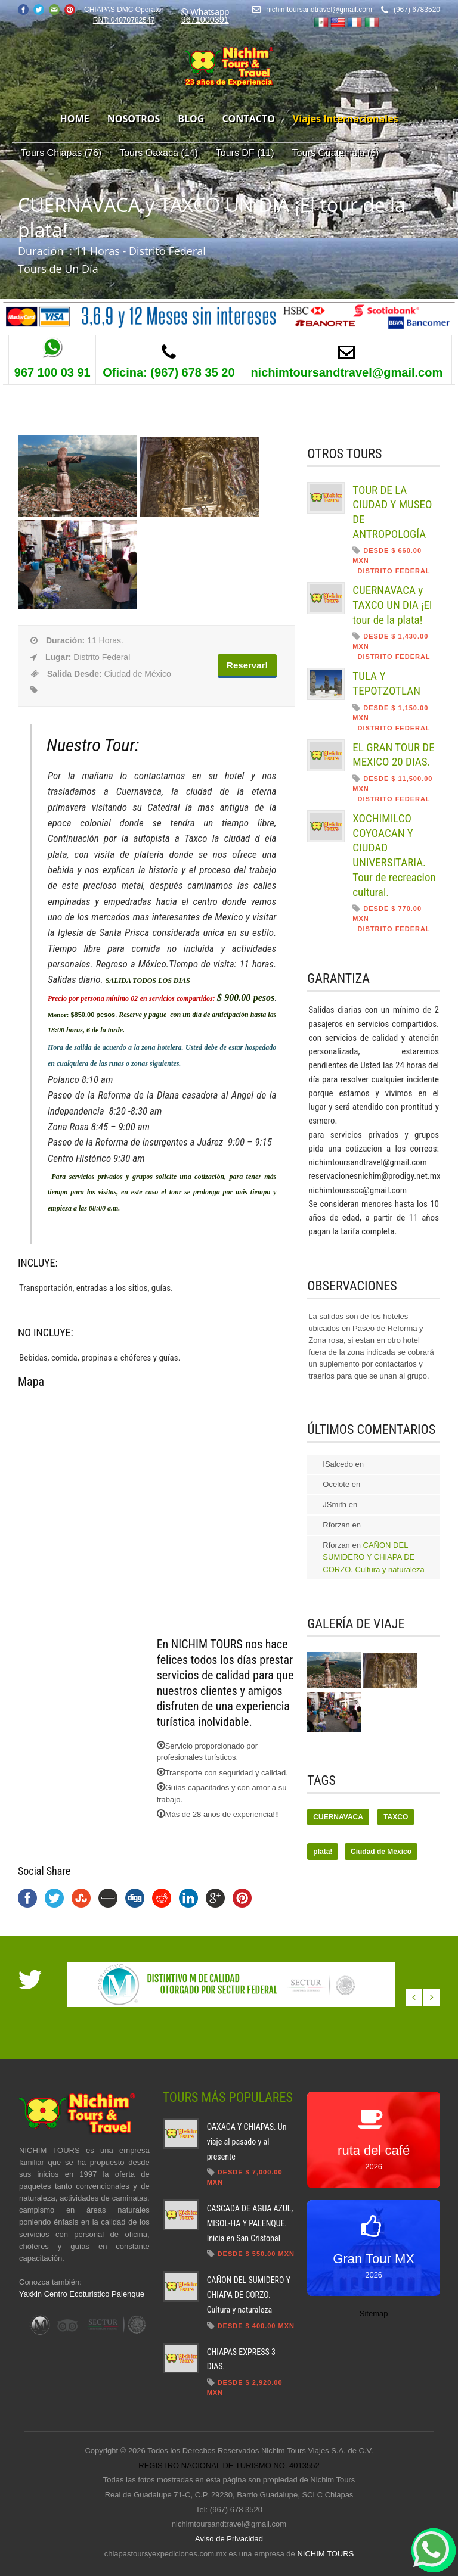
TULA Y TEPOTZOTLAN (386, 683)
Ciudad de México (381, 1851)
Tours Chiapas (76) (61, 153)
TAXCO (395, 1817)
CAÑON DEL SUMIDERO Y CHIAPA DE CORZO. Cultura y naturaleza (374, 1557)
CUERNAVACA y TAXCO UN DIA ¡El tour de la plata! (392, 604)
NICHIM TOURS (325, 2553)
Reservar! (247, 665)
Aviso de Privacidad (229, 2538)
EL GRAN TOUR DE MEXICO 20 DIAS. (393, 755)
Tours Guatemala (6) (335, 153)
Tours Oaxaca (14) (158, 153)
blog (191, 118)
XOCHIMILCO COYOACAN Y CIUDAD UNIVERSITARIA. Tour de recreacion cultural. (393, 854)
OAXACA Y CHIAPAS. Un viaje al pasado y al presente (247, 2141)
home (74, 118)
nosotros (133, 118)
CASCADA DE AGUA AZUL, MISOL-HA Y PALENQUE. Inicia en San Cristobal (250, 2223)
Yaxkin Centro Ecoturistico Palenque (81, 2293)
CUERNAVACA (338, 1817)
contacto (248, 118)
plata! (322, 1851)
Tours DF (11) (245, 153)
